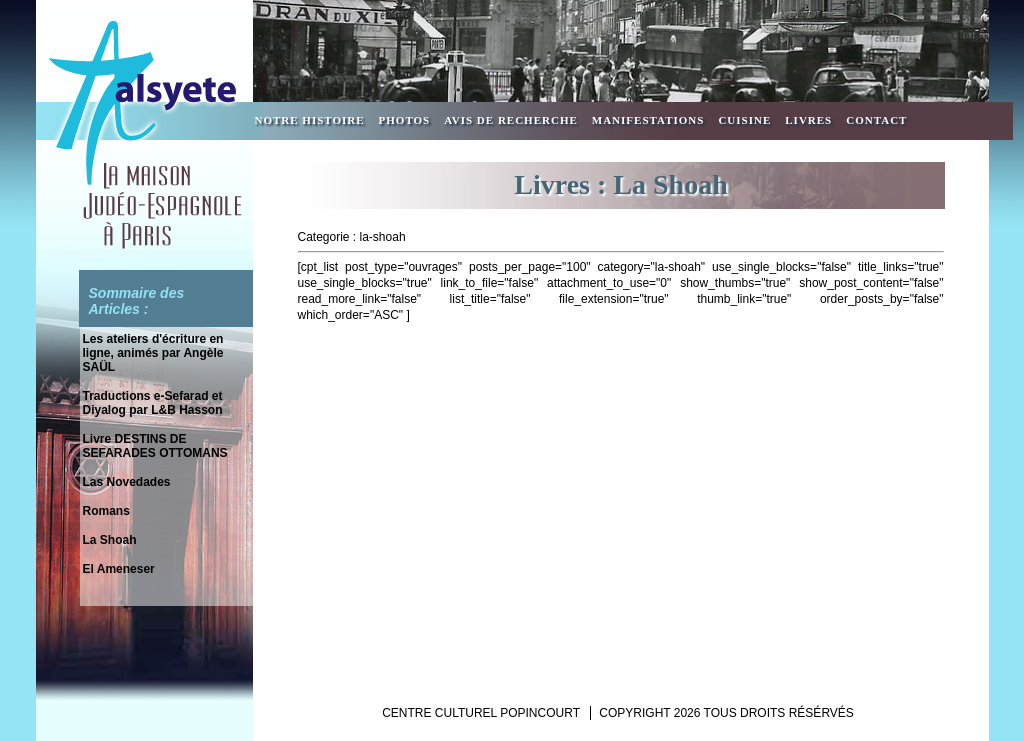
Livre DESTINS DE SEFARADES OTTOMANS (155, 446)
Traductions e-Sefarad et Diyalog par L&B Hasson (153, 403)
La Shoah (110, 540)
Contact (876, 120)
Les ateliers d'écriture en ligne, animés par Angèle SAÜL (153, 353)
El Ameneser (119, 569)
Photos (405, 120)
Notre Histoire (310, 120)
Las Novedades (127, 482)
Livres (808, 120)
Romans (106, 511)
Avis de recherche (511, 120)
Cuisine (744, 120)
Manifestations (648, 120)
